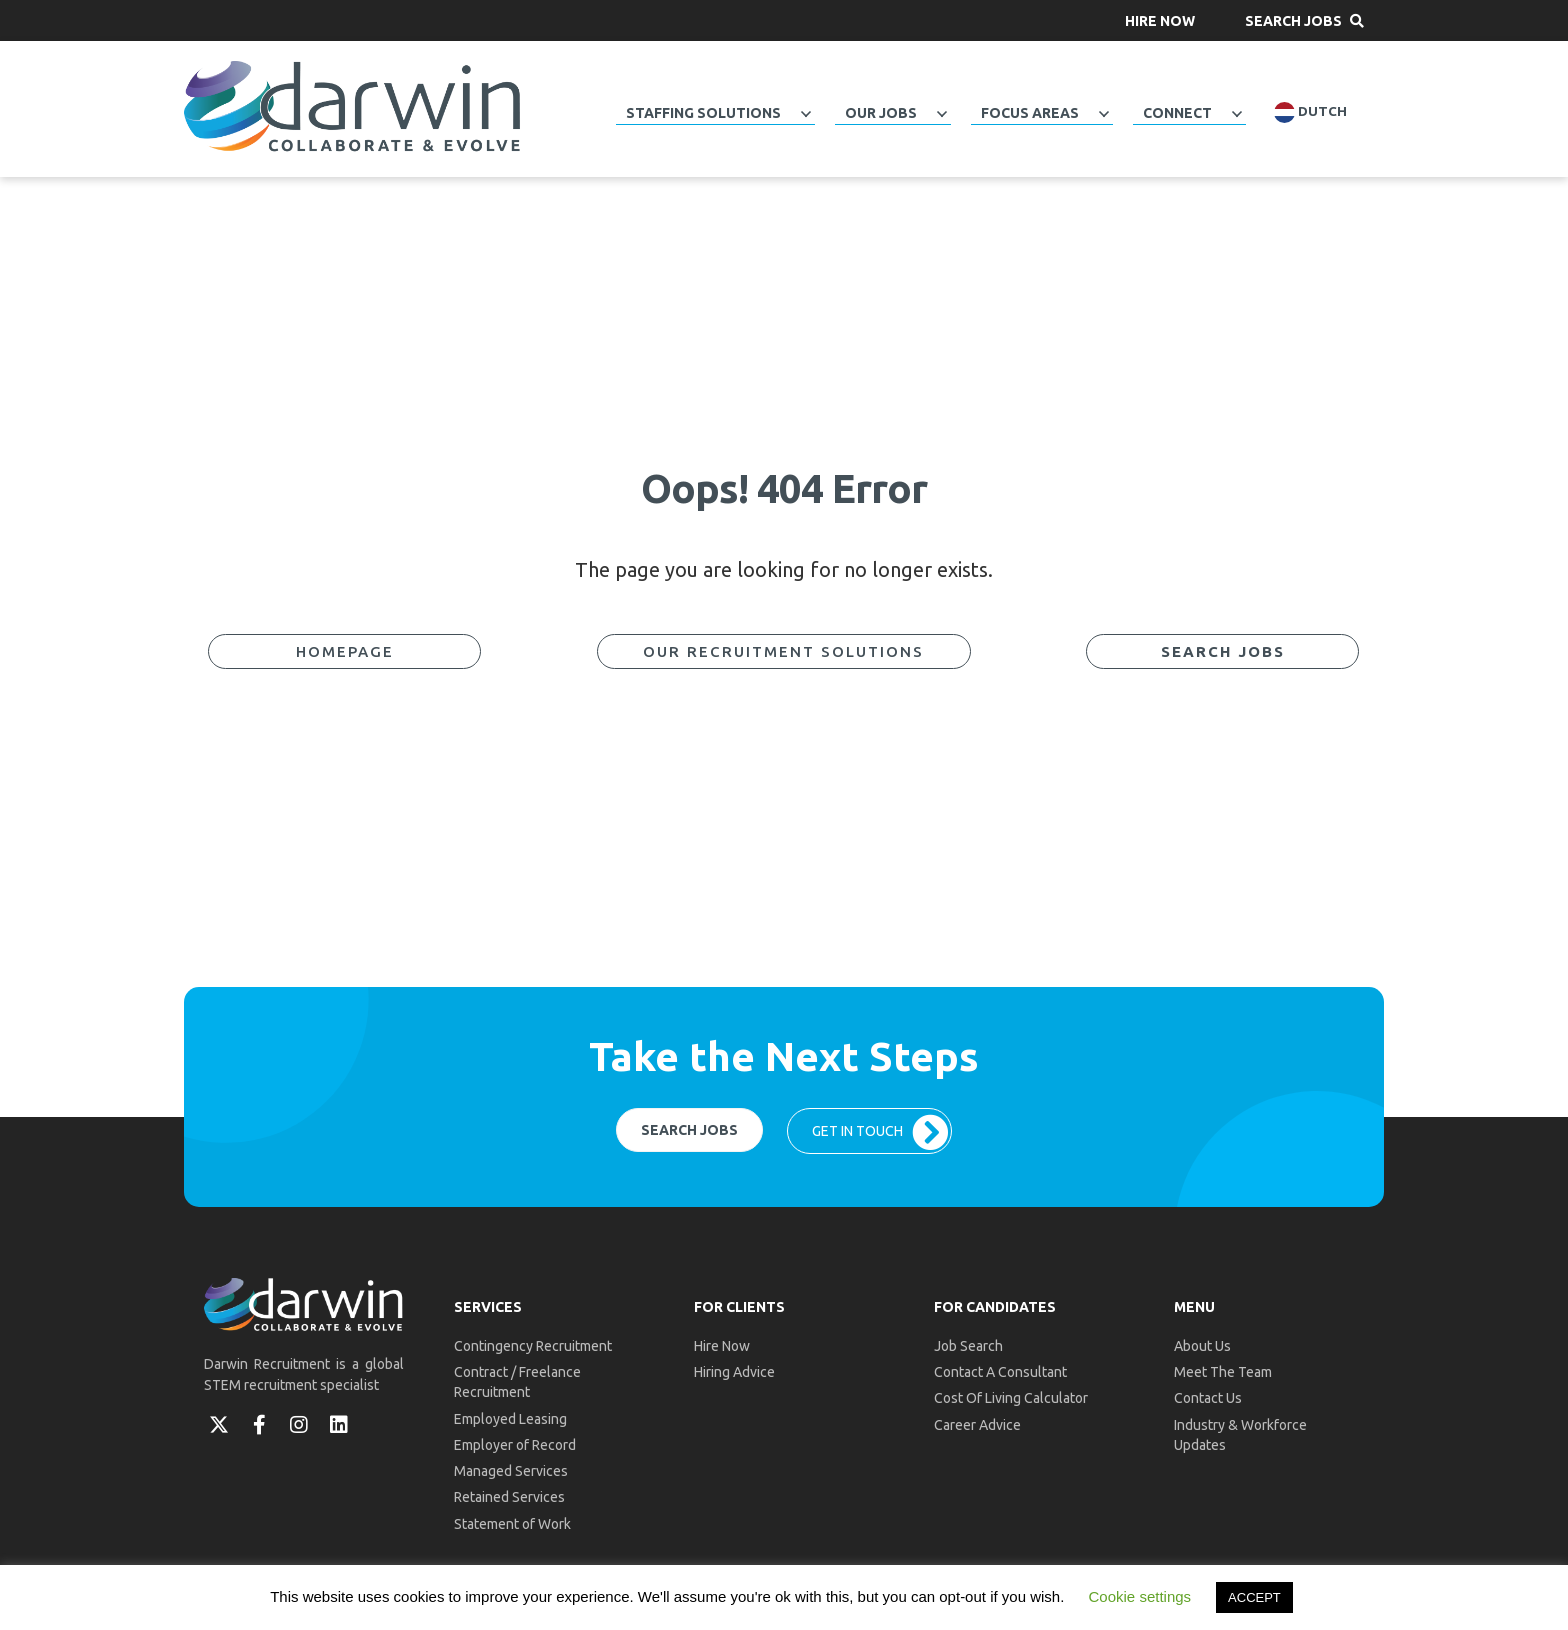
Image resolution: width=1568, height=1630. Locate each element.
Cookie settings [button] (1140, 1596)
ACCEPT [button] (1254, 1597)
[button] (1160, 20)
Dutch (1310, 112)
